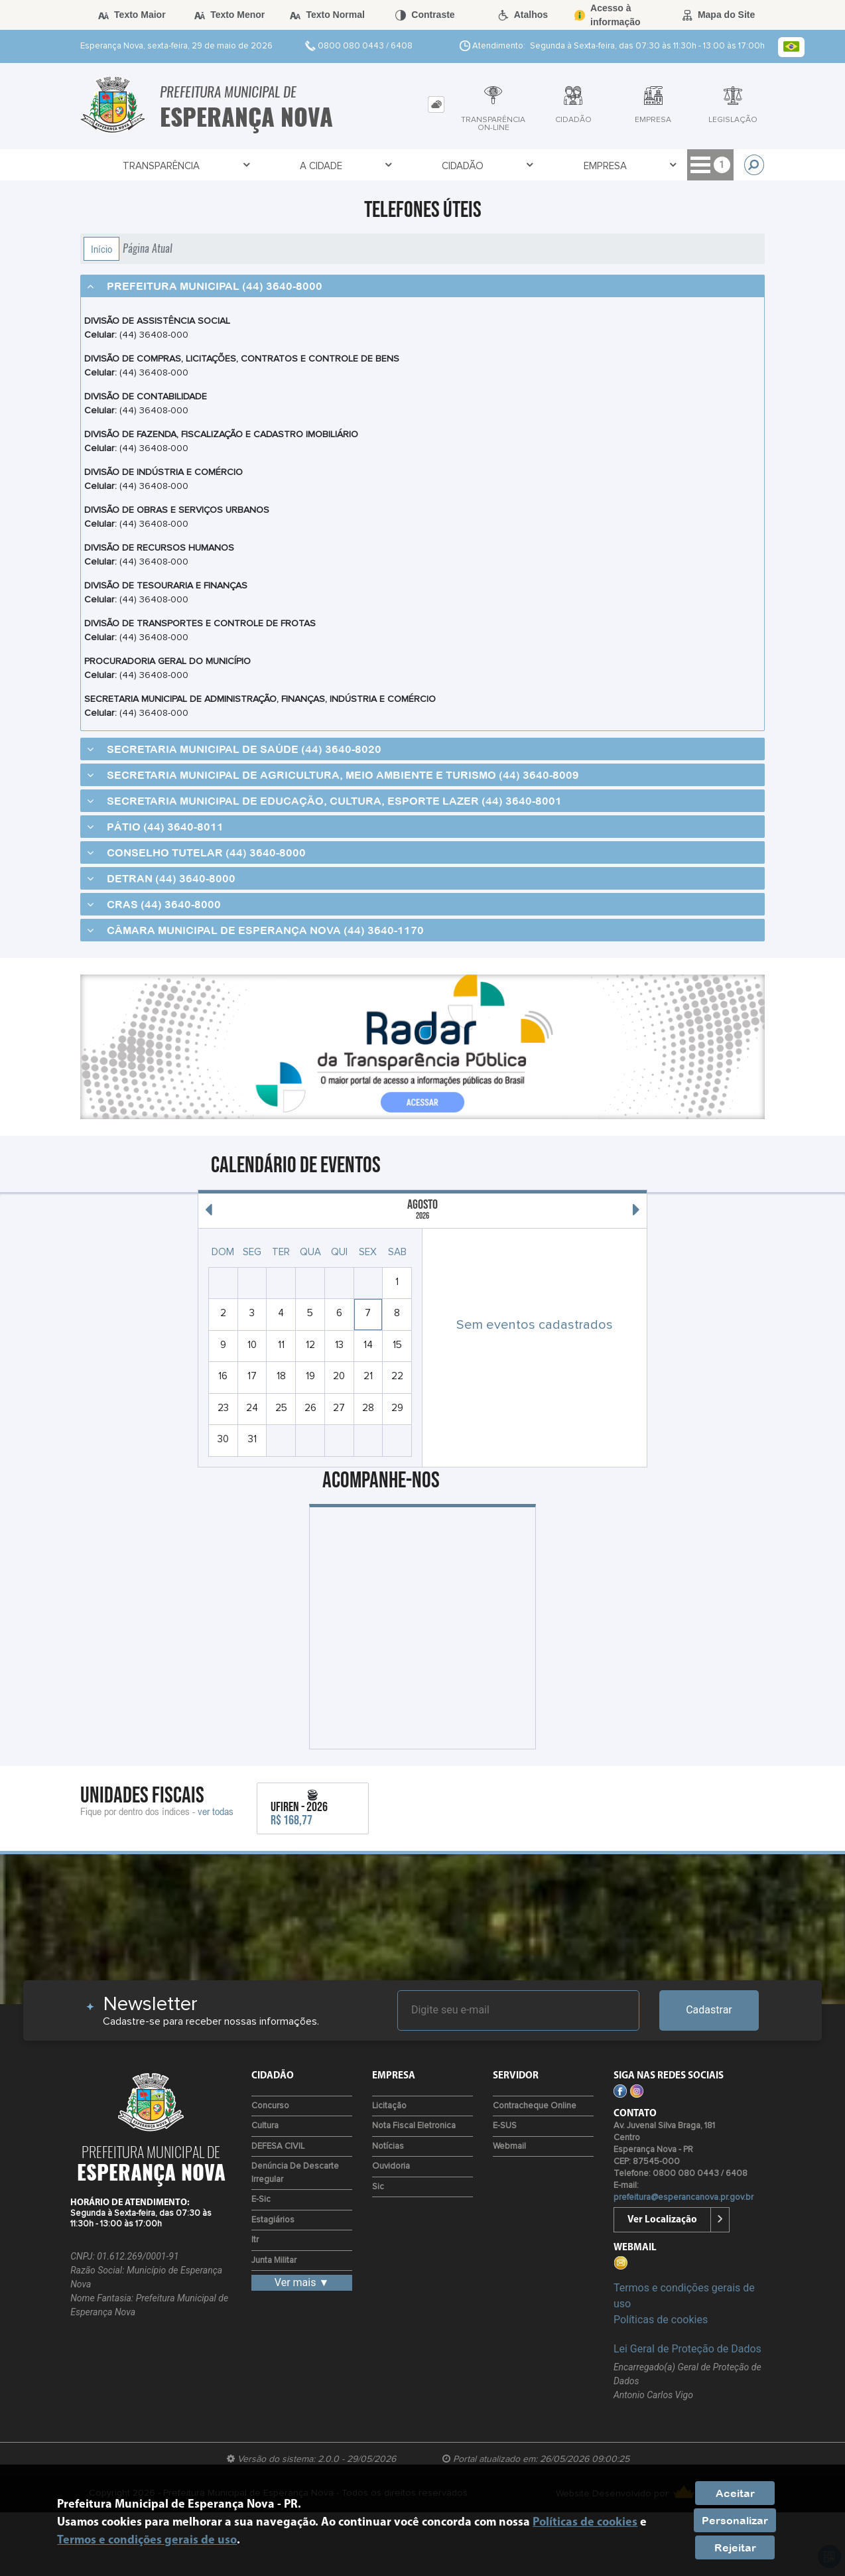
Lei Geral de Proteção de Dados (687, 2348)
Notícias (388, 2146)
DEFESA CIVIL (277, 2146)
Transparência (161, 165)
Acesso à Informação (650, 165)
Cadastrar (709, 2009)
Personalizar (735, 2520)
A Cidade (287, 165)
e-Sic (261, 2199)
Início (101, 248)
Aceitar (735, 2493)
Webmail (509, 2146)
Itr (255, 2240)
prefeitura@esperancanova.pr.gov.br (683, 2197)
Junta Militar (273, 2260)
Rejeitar (735, 2547)
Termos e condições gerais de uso (147, 2540)
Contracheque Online (534, 2106)
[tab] (436, 104)
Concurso (270, 2106)
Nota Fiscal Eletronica (414, 2126)
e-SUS (505, 2126)
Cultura (265, 2126)
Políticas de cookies (661, 2319)
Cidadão (396, 165)
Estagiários (272, 2220)
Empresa (505, 165)
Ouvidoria (391, 2166)
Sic (378, 2187)
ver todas (215, 1811)
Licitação (389, 2106)
